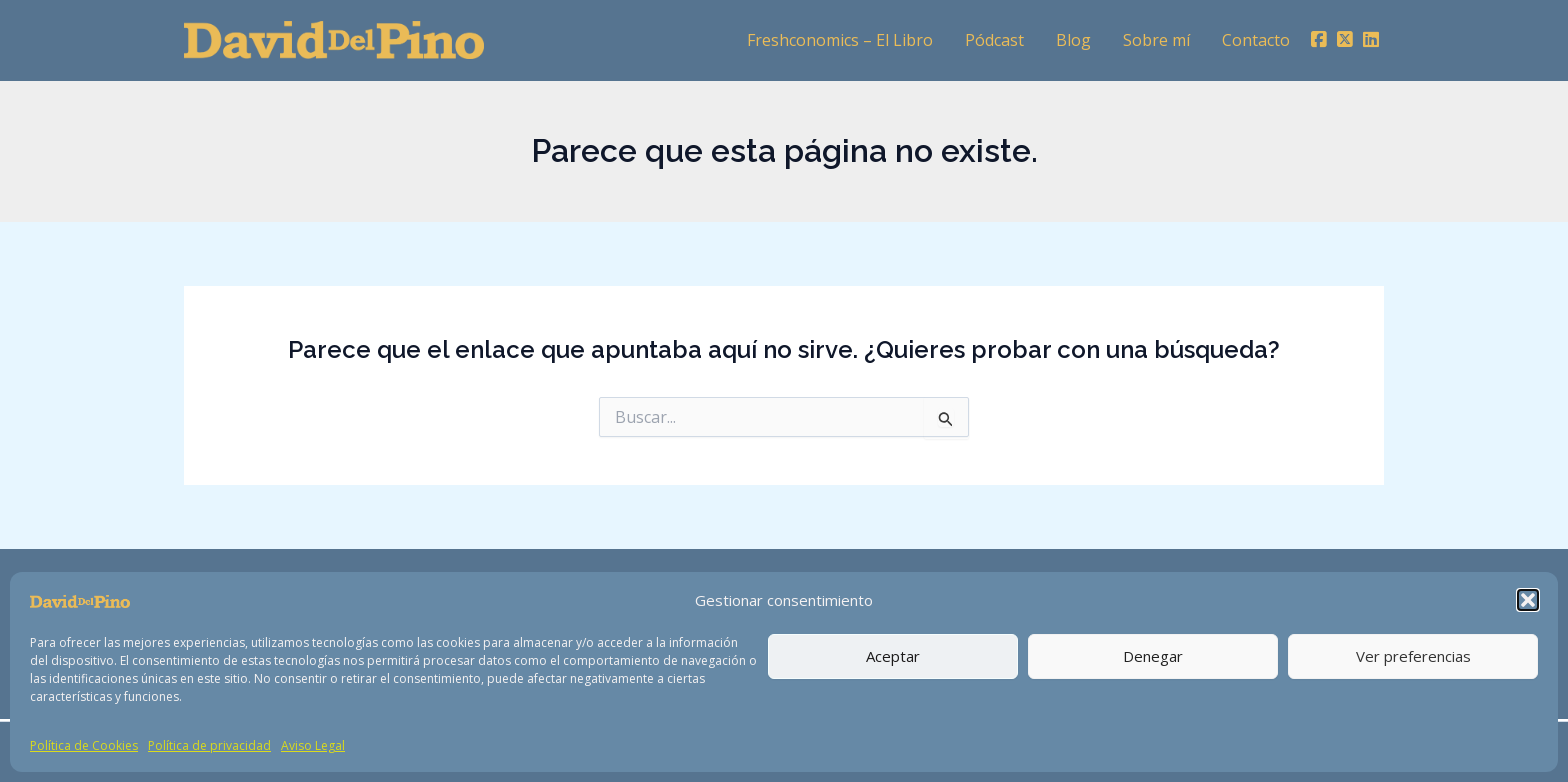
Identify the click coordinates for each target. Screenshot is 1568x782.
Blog (1073, 40)
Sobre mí (1156, 40)
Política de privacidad (209, 745)
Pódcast (994, 40)
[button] (1528, 600)
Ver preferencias (1413, 656)
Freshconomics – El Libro (840, 40)
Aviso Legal (313, 745)
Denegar (1153, 656)
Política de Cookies (84, 745)
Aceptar (893, 656)
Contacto (1256, 40)
